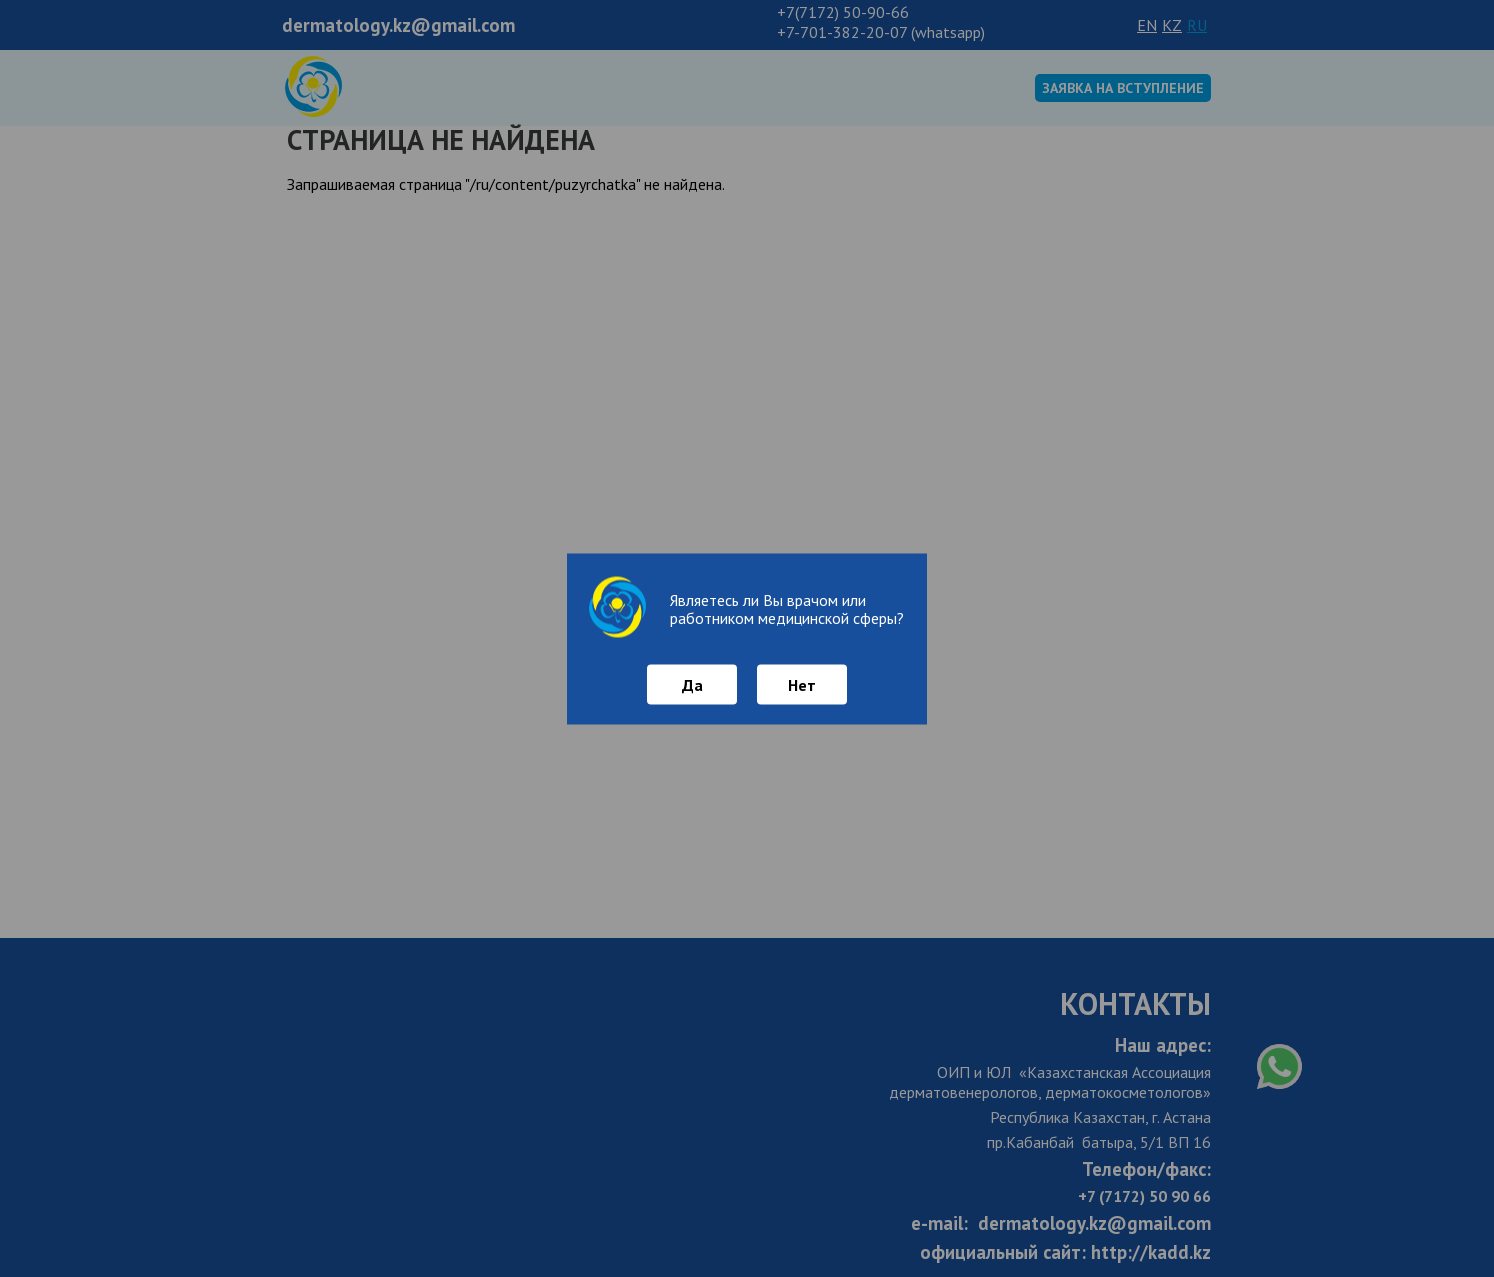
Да (692, 684)
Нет (802, 684)
